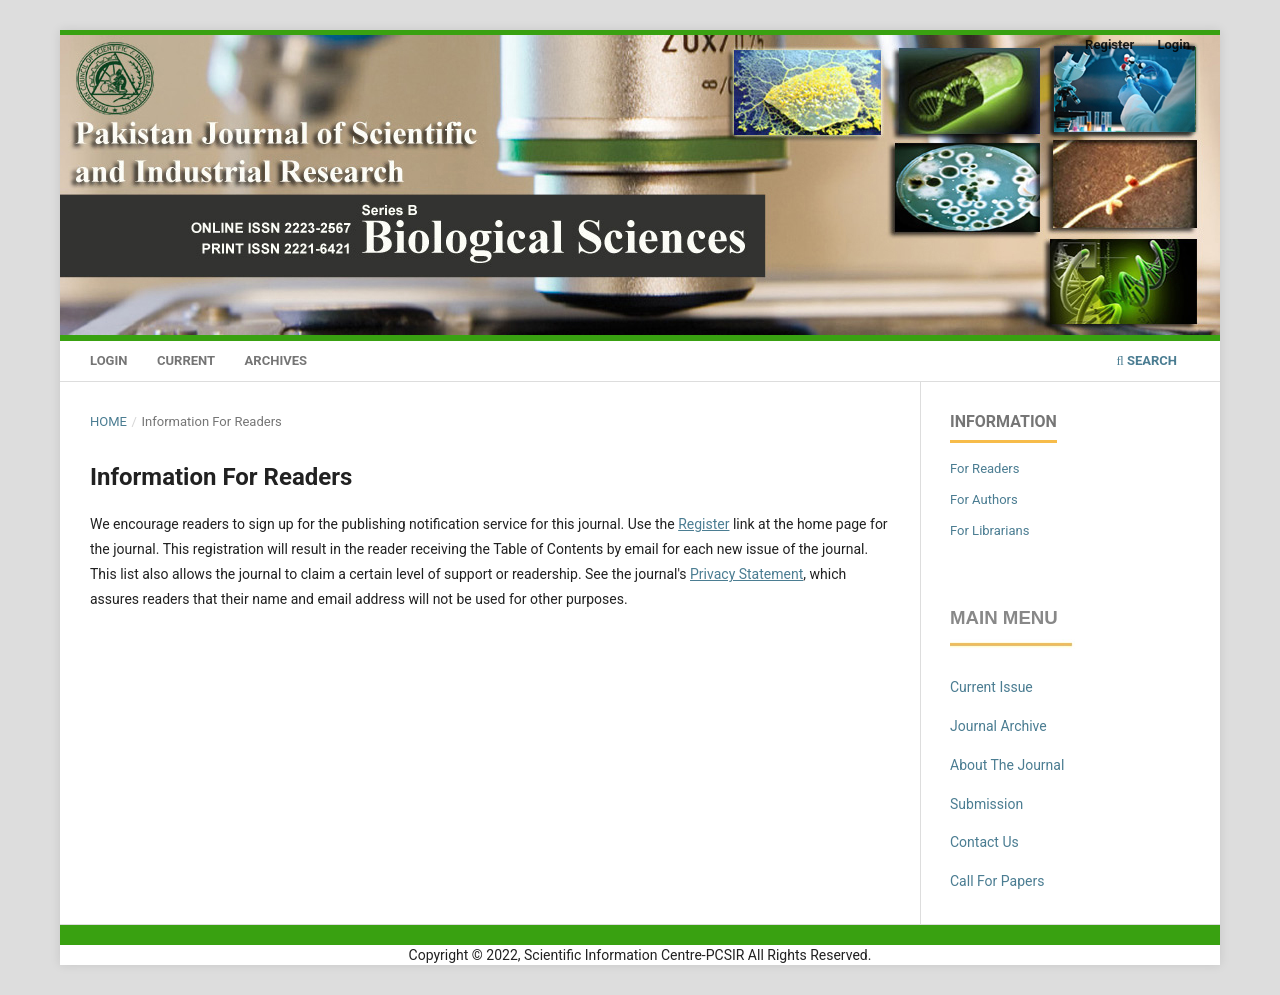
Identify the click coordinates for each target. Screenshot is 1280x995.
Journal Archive (998, 726)
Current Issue (991, 687)
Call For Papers (997, 881)
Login (108, 360)
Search (1146, 360)
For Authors (984, 499)
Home (108, 421)
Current (186, 360)
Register (1109, 44)
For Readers (985, 468)
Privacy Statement (746, 574)
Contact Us (984, 842)
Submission (986, 804)
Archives (276, 360)
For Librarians (989, 530)
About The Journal (1007, 765)
